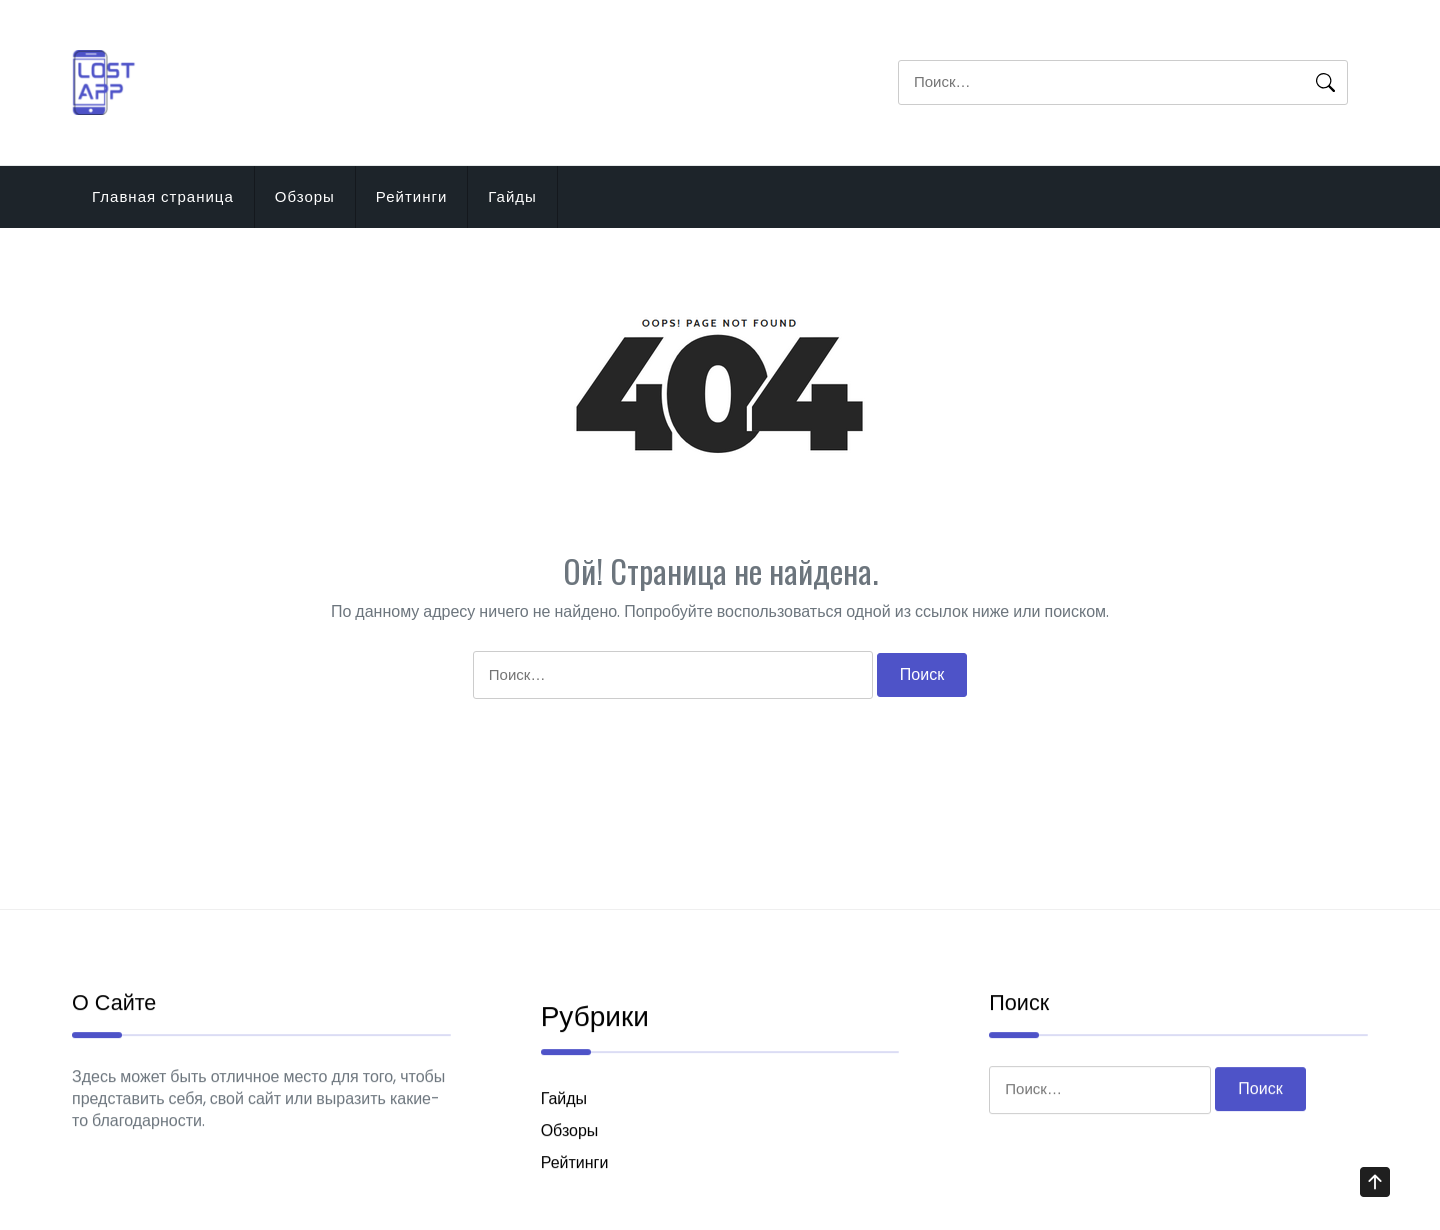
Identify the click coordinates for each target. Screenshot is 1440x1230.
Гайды (512, 196)
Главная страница (163, 196)
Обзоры (305, 196)
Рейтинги (411, 196)
